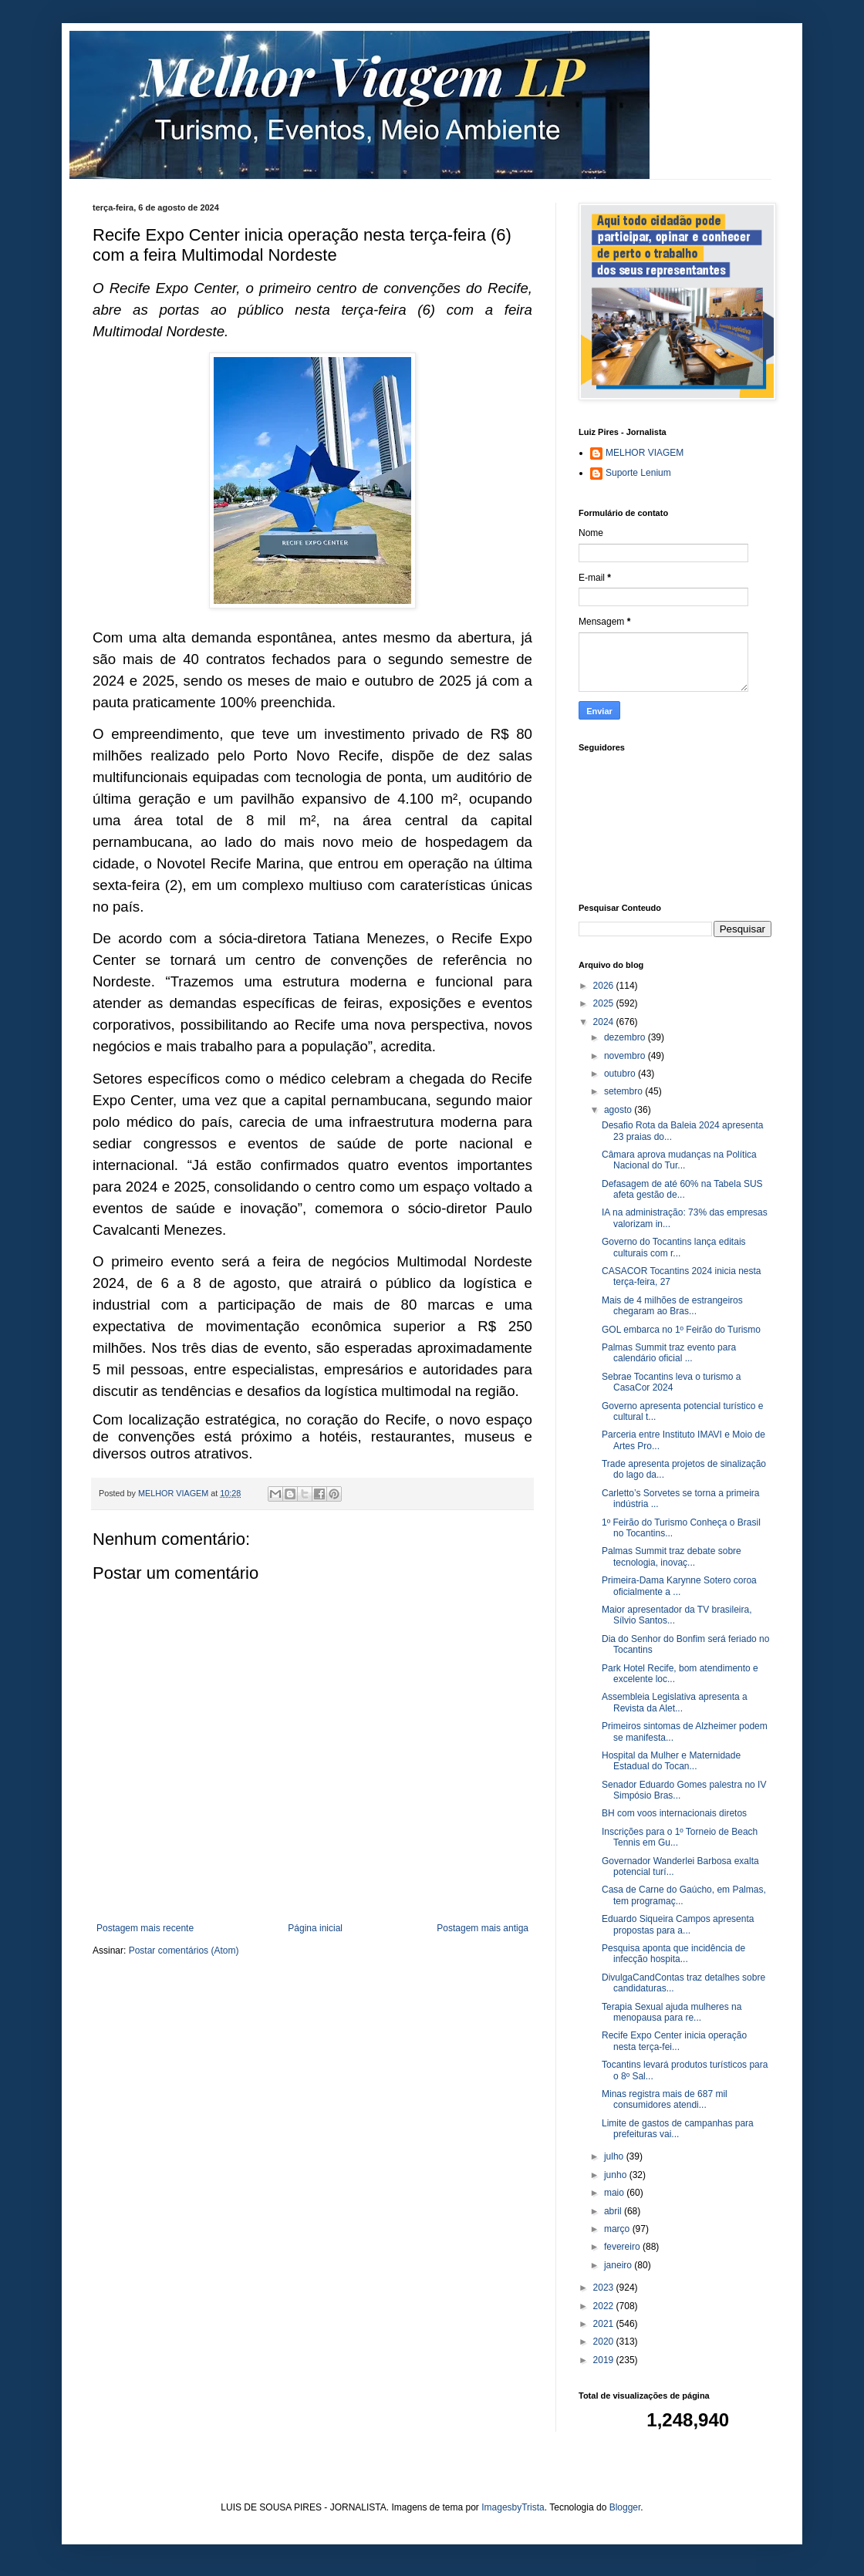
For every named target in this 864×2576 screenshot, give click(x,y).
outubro (621, 1073)
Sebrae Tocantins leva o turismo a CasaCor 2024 (671, 1382)
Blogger (625, 2507)
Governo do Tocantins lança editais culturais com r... (674, 1247)
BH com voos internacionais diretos (674, 1813)
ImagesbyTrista (513, 2507)
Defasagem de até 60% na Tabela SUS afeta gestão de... (682, 1189)
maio (615, 2192)
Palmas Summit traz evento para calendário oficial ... (669, 1353)
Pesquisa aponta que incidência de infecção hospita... (673, 1953)
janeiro (619, 2265)
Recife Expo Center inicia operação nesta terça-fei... (674, 2041)
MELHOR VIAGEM (644, 452)
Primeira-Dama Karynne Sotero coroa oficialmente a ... (679, 1586)
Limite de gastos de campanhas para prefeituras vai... (678, 2128)
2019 (604, 2360)
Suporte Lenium (638, 472)
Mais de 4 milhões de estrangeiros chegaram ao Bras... (672, 1306)
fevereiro (623, 2246)
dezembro (626, 1037)
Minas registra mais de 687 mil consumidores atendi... (664, 2099)
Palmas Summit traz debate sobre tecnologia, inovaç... (671, 1556)
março (618, 2229)
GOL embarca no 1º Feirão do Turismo (681, 1329)
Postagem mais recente (145, 1928)
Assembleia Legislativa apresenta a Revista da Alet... (675, 1702)
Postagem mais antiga (482, 1928)
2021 (604, 2323)
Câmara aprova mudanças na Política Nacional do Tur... (679, 1160)
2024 (604, 1022)
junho (616, 2175)
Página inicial (315, 1928)
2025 (604, 1003)
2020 (604, 2341)
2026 (604, 985)
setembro (624, 1091)
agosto (619, 1109)
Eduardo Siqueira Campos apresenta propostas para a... (678, 1924)
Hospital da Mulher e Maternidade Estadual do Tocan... (671, 1761)
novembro (626, 1055)
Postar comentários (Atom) (184, 1950)
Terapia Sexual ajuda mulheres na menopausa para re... (671, 2012)
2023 (604, 2287)
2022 (604, 2306)
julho (615, 2156)
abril (614, 2211)
